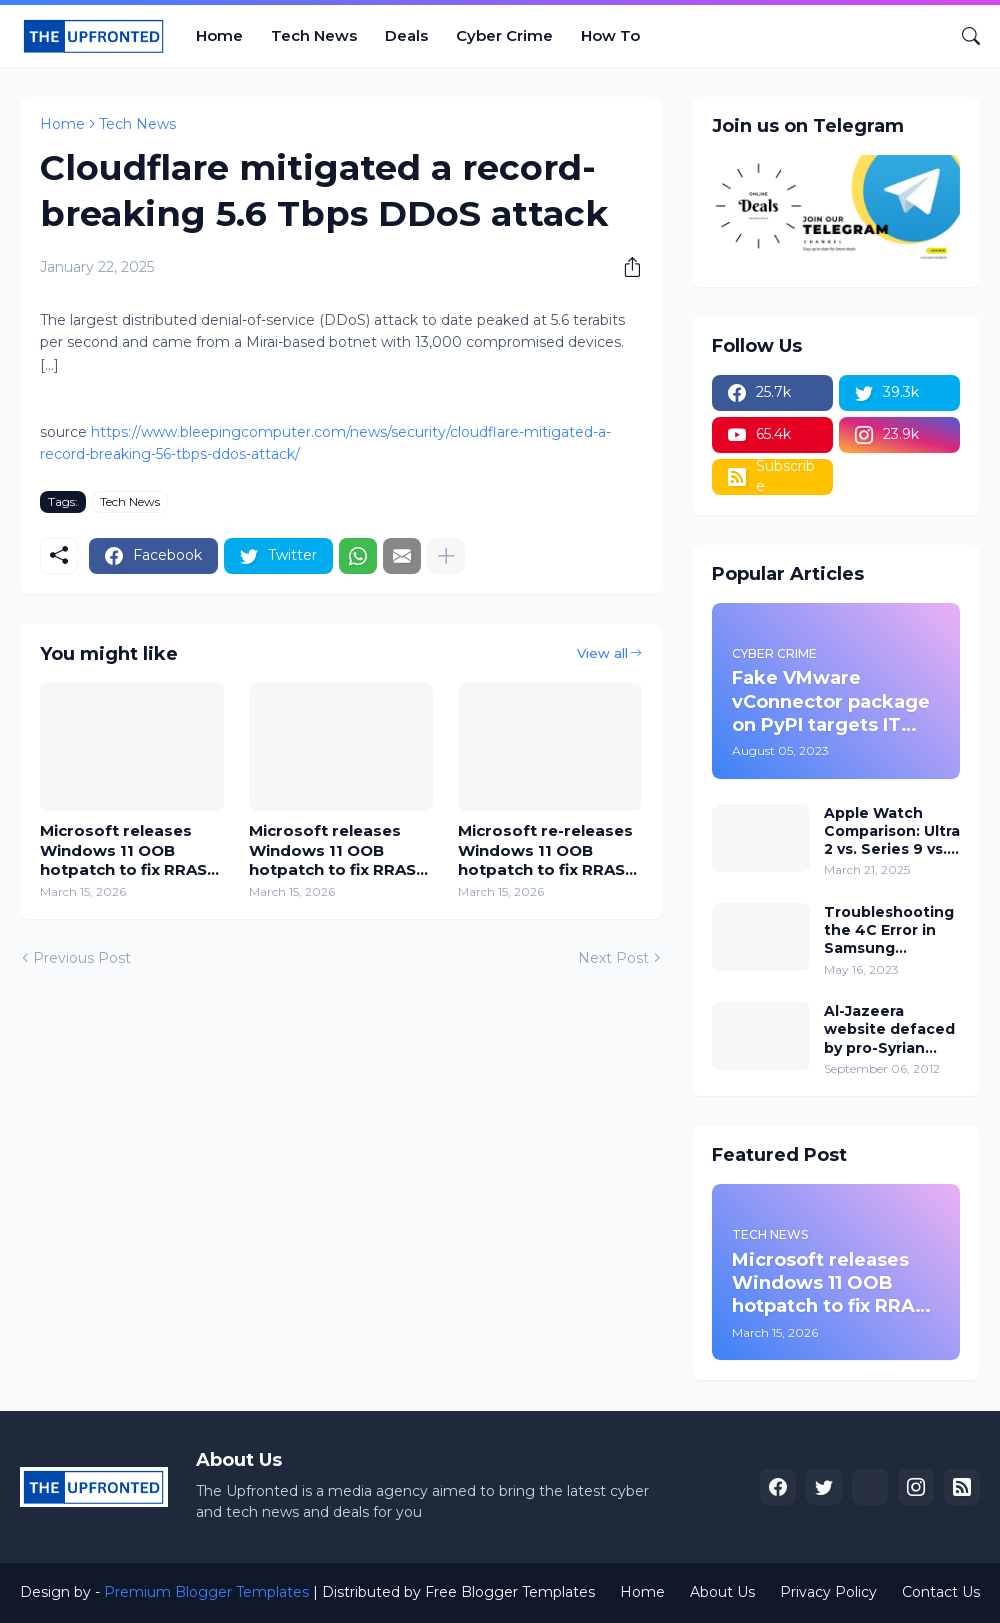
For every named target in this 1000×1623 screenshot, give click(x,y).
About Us (722, 1592)
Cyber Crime (504, 35)
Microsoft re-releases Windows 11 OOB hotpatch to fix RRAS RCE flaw (545, 850)
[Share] (625, 267)
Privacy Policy (828, 1592)
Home (219, 35)
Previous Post (82, 958)
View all (602, 653)
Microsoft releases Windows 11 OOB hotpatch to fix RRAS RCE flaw (123, 850)
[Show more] (446, 556)
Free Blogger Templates (510, 1592)
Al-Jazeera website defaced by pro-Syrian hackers (889, 1029)
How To (610, 35)
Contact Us (941, 1592)
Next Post (613, 958)
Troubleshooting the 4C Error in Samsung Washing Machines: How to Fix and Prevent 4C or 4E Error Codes (892, 930)
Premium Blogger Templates (206, 1592)
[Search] (963, 36)
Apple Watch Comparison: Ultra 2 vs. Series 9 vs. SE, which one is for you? (892, 831)
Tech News (314, 35)
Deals (406, 35)
